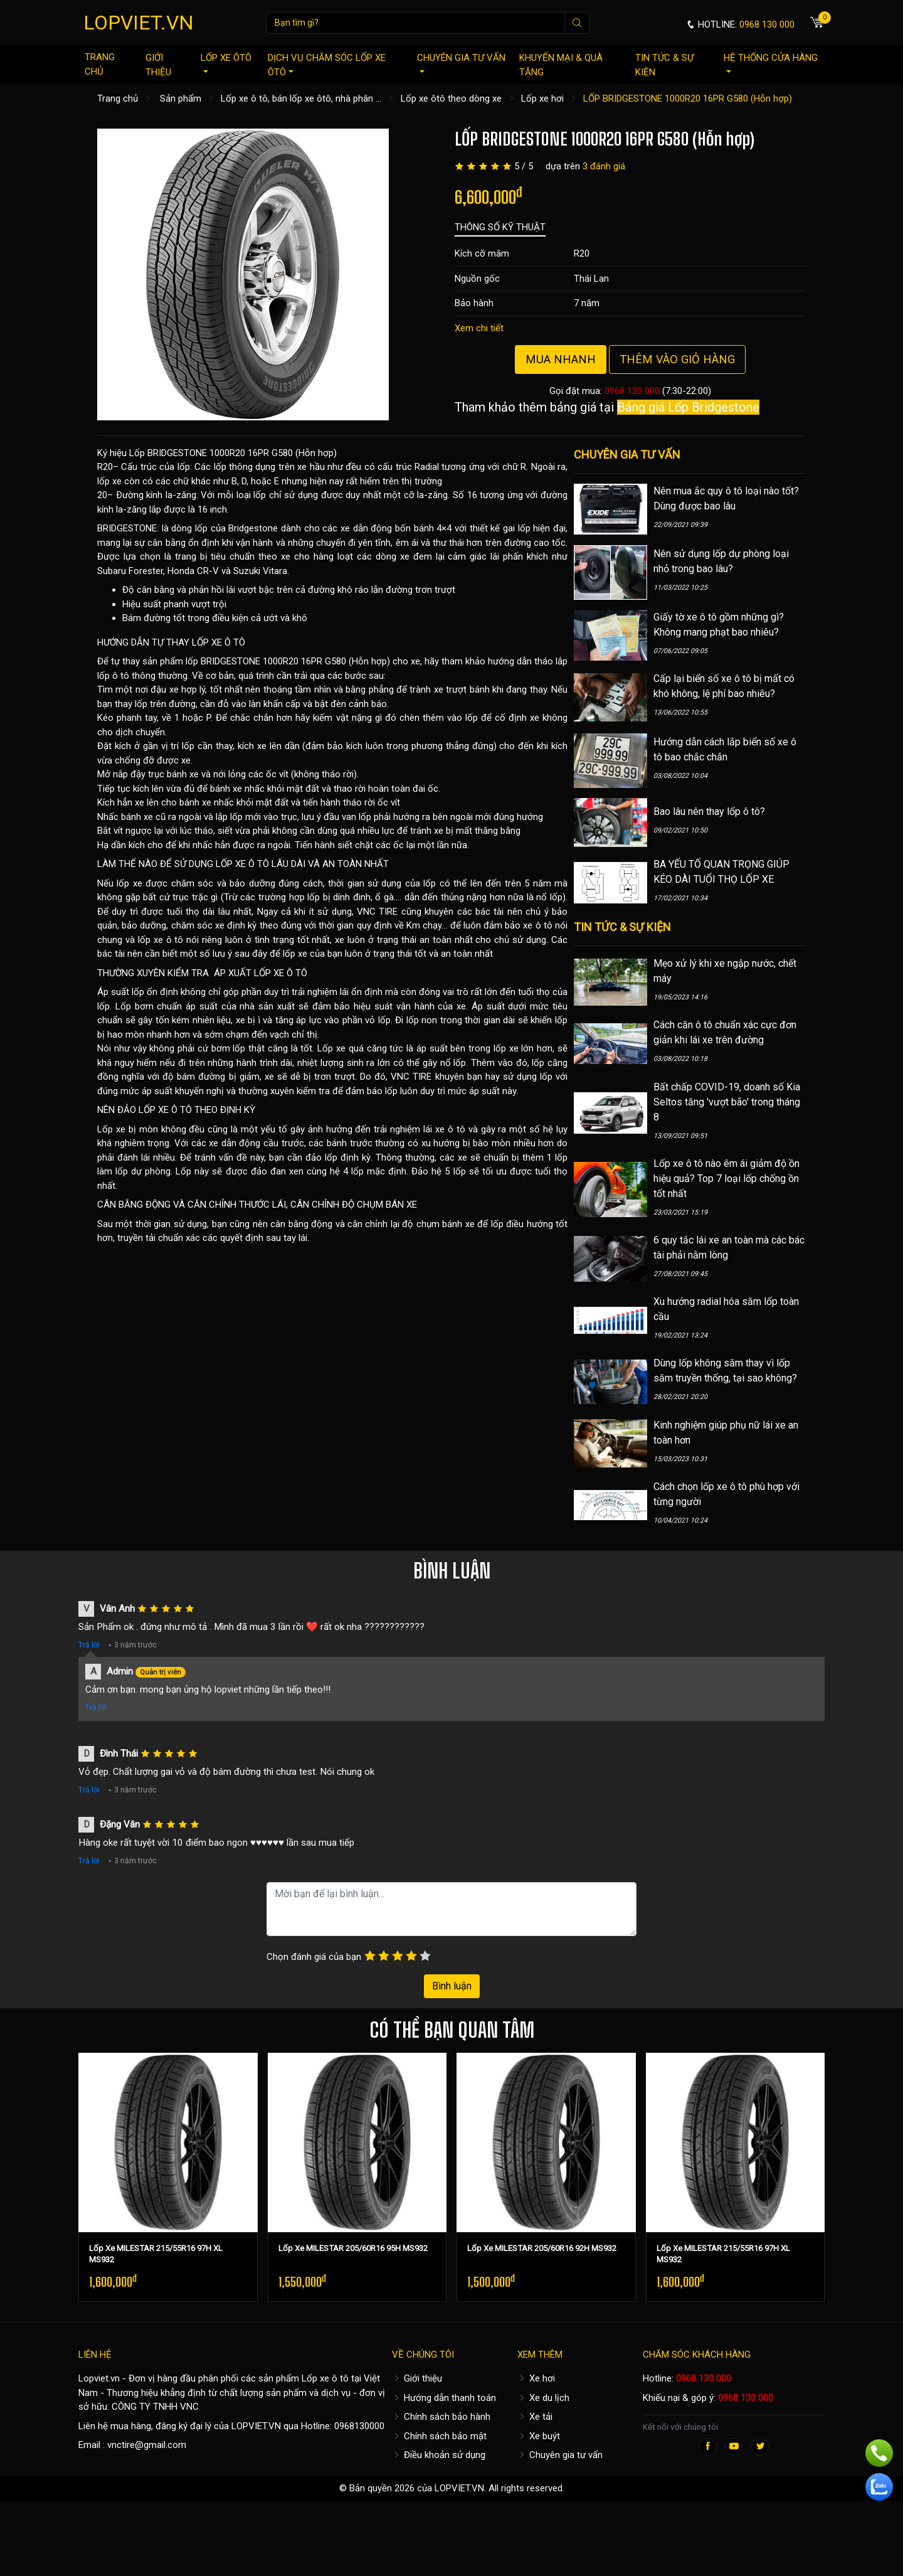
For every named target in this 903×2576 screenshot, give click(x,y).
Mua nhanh (560, 359)
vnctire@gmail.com (146, 2445)
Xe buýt (538, 2436)
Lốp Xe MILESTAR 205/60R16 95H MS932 (353, 2248)
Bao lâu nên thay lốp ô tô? (709, 811)
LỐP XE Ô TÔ (218, 642)
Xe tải (534, 2416)
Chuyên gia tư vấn (461, 62)
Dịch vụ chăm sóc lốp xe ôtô (327, 65)
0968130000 (359, 2426)
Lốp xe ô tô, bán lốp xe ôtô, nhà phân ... (301, 98)
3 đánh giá (604, 166)
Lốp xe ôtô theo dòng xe (451, 98)
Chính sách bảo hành (441, 2416)
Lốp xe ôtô (226, 62)
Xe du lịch (543, 2397)
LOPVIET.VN (138, 23)
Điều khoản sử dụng (438, 2455)
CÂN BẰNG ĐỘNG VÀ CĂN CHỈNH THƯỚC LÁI (191, 1204)
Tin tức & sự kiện (664, 65)
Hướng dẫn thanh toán (444, 2397)
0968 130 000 (632, 391)
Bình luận (452, 1986)
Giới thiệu (158, 65)
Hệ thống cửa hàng (771, 62)
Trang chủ (100, 64)
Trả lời (89, 1645)
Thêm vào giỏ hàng (677, 359)
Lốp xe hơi (542, 98)
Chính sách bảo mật (439, 2436)
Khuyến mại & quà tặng (561, 65)
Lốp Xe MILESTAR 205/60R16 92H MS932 (541, 2248)
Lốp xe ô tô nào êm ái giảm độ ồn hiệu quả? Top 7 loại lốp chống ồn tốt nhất (726, 1179)
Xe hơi (536, 2378)
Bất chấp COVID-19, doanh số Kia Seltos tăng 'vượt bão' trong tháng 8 (726, 1102)
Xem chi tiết (479, 328)
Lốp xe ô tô (325, 2378)
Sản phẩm (180, 98)
